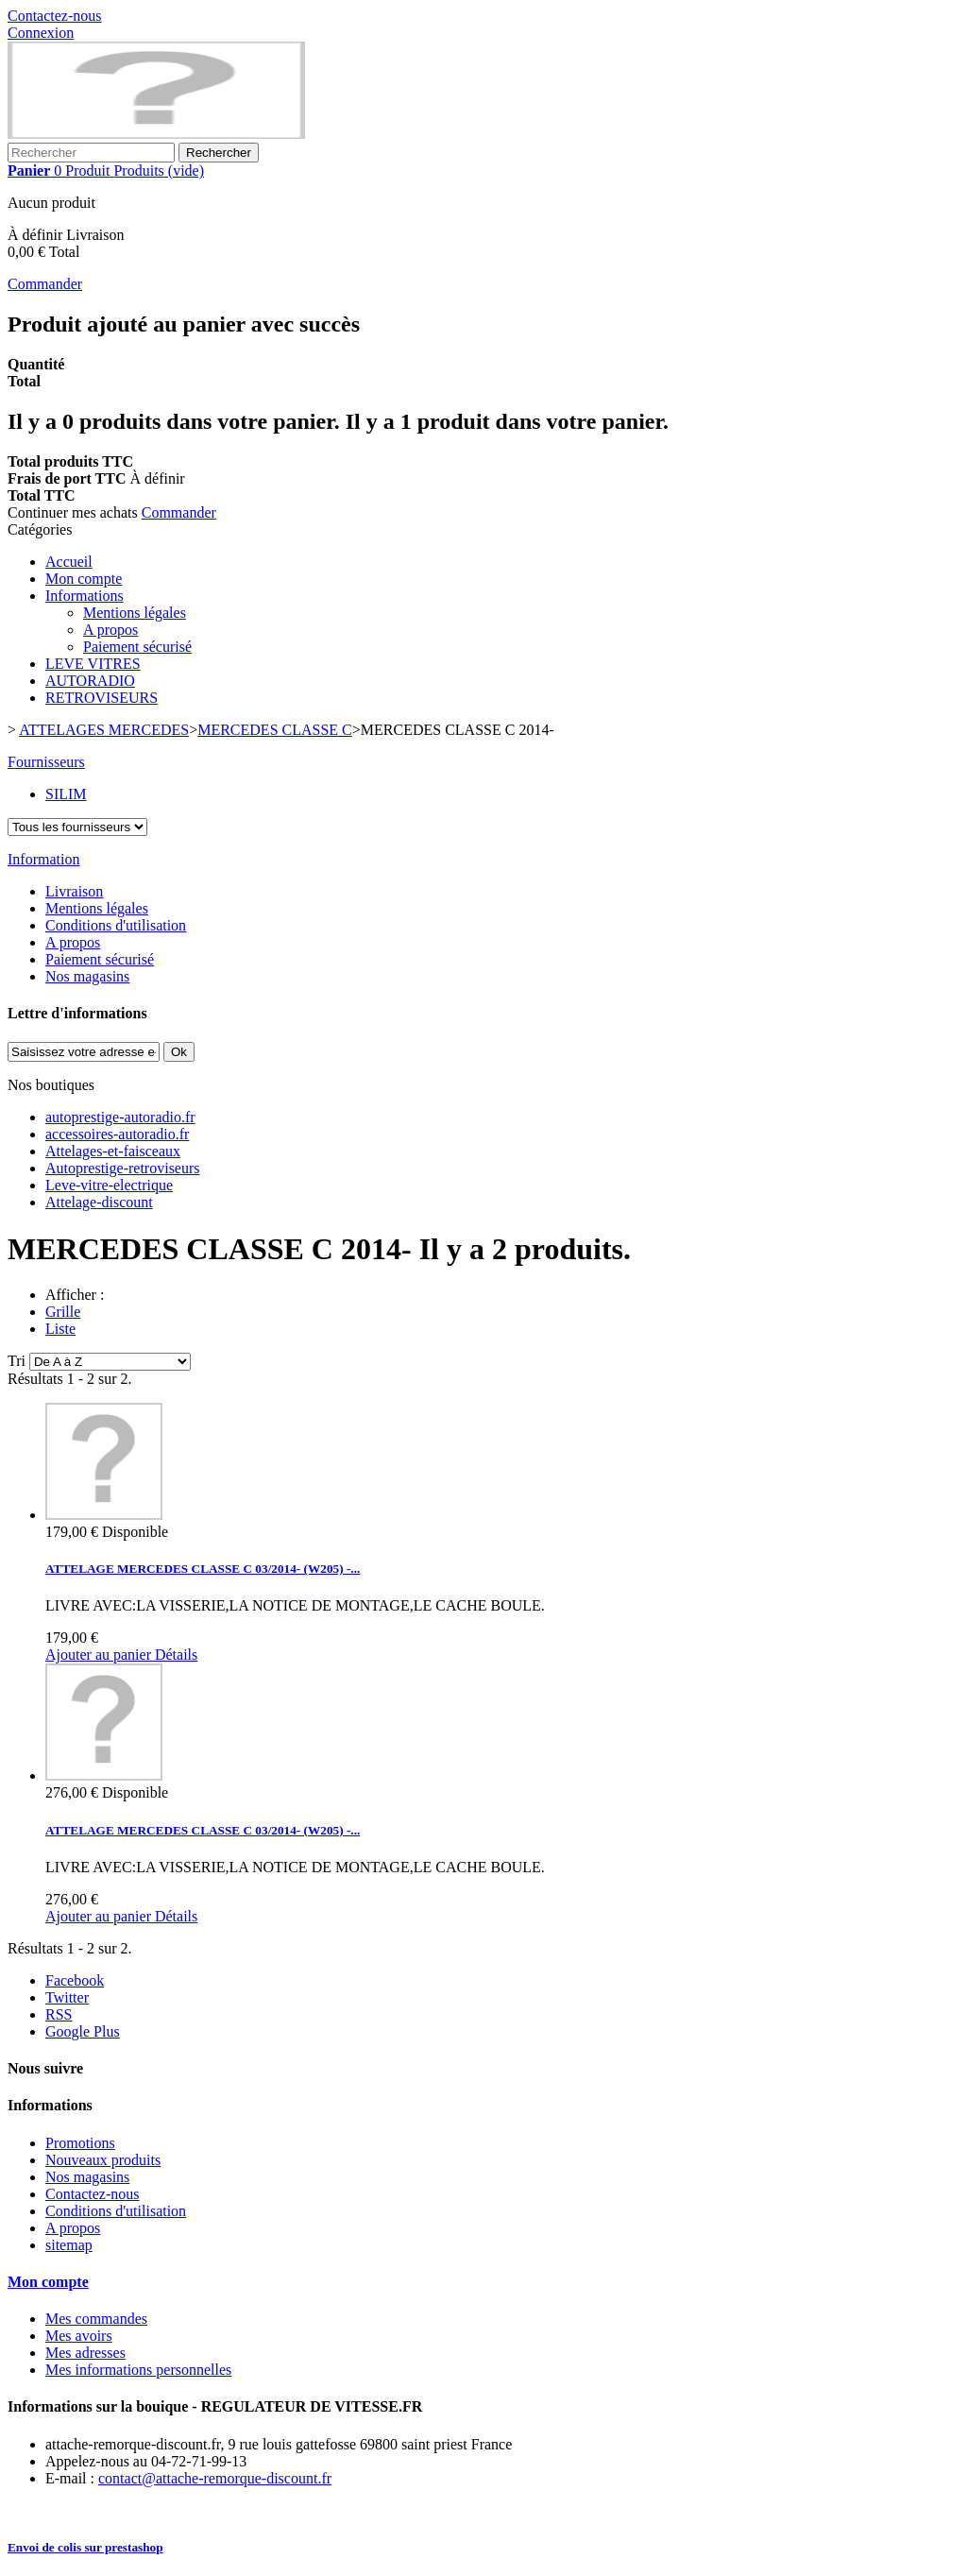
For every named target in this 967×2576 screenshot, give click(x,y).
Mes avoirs (78, 2336)
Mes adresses (85, 2353)
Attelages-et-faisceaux (112, 1151)
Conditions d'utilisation (115, 925)
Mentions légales (134, 613)
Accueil (69, 562)
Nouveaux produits (103, 2160)
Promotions (80, 2143)
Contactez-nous (55, 16)
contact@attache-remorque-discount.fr (214, 2478)
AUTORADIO (90, 681)
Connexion (41, 33)
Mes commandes (96, 2319)
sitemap (69, 2245)
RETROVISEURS (101, 698)
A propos (110, 630)
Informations (84, 596)
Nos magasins (87, 976)
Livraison (74, 891)
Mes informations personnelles (138, 2370)
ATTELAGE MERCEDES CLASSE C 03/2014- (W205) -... (202, 1568)
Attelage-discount (99, 1202)
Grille (62, 1312)
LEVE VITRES (93, 664)
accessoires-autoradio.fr (117, 1134)
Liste (60, 1329)
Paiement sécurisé (137, 647)
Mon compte (83, 579)
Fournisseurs (46, 762)
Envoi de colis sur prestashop (85, 2547)
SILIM (66, 794)
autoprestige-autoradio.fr (120, 1117)
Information (43, 859)
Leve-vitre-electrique (109, 1185)
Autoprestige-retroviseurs (122, 1168)
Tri (16, 1361)
